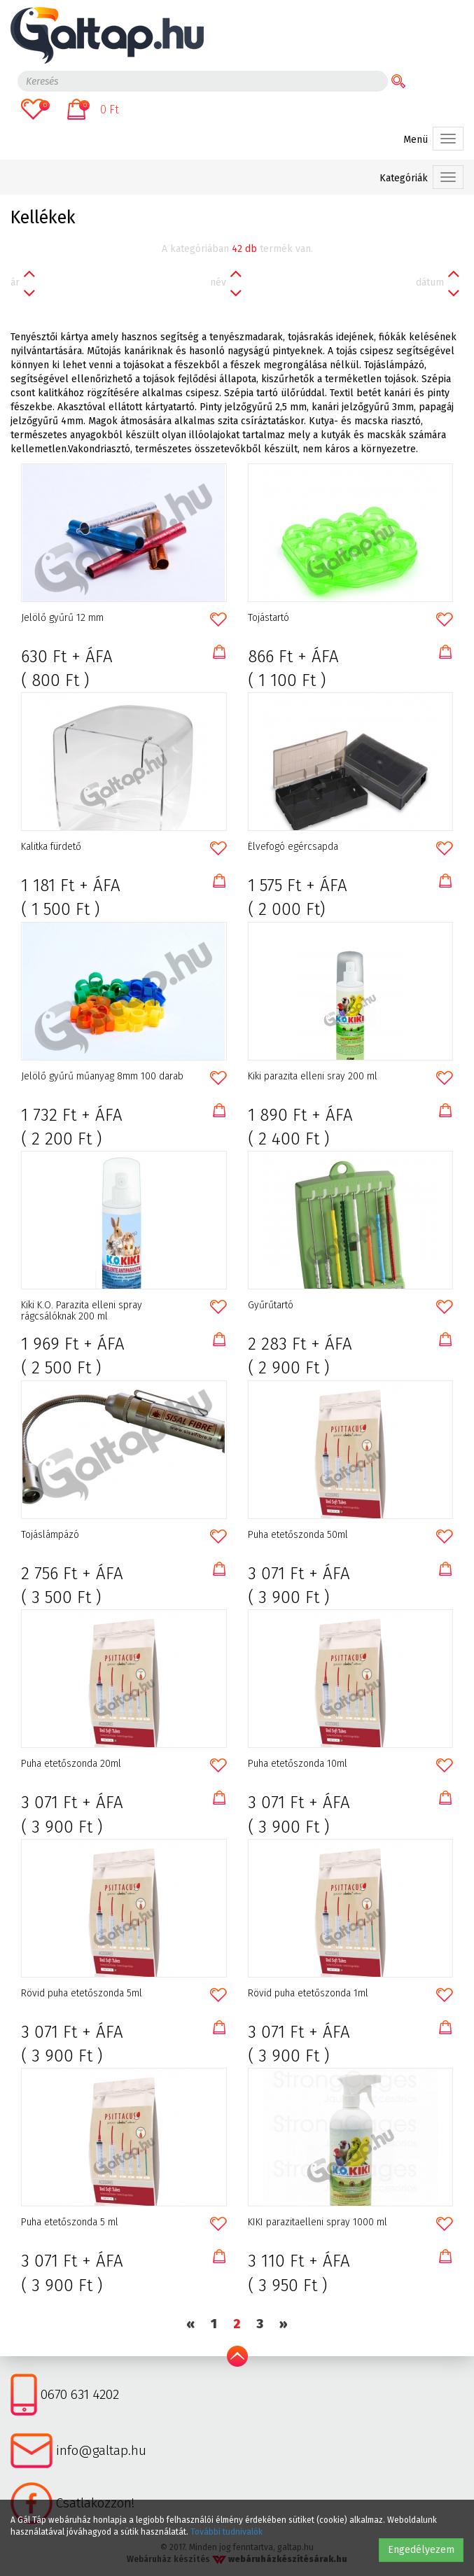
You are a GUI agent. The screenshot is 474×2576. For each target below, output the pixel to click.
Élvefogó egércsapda (293, 847)
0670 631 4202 (80, 2394)
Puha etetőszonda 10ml (297, 1764)
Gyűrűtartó (270, 1305)
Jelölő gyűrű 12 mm (62, 618)
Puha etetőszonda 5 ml (69, 2222)
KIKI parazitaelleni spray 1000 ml (317, 2222)
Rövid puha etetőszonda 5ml (81, 1993)
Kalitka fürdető (51, 847)
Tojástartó (268, 618)
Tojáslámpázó (50, 1535)
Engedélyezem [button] (421, 2550)
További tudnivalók (226, 2532)
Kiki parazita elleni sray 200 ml (312, 1076)
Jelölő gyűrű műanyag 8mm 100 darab (102, 1076)
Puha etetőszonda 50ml (298, 1535)
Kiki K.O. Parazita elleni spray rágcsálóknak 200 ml (81, 1311)
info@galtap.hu (101, 2450)
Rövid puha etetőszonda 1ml (308, 1993)
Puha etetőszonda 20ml (71, 1764)
